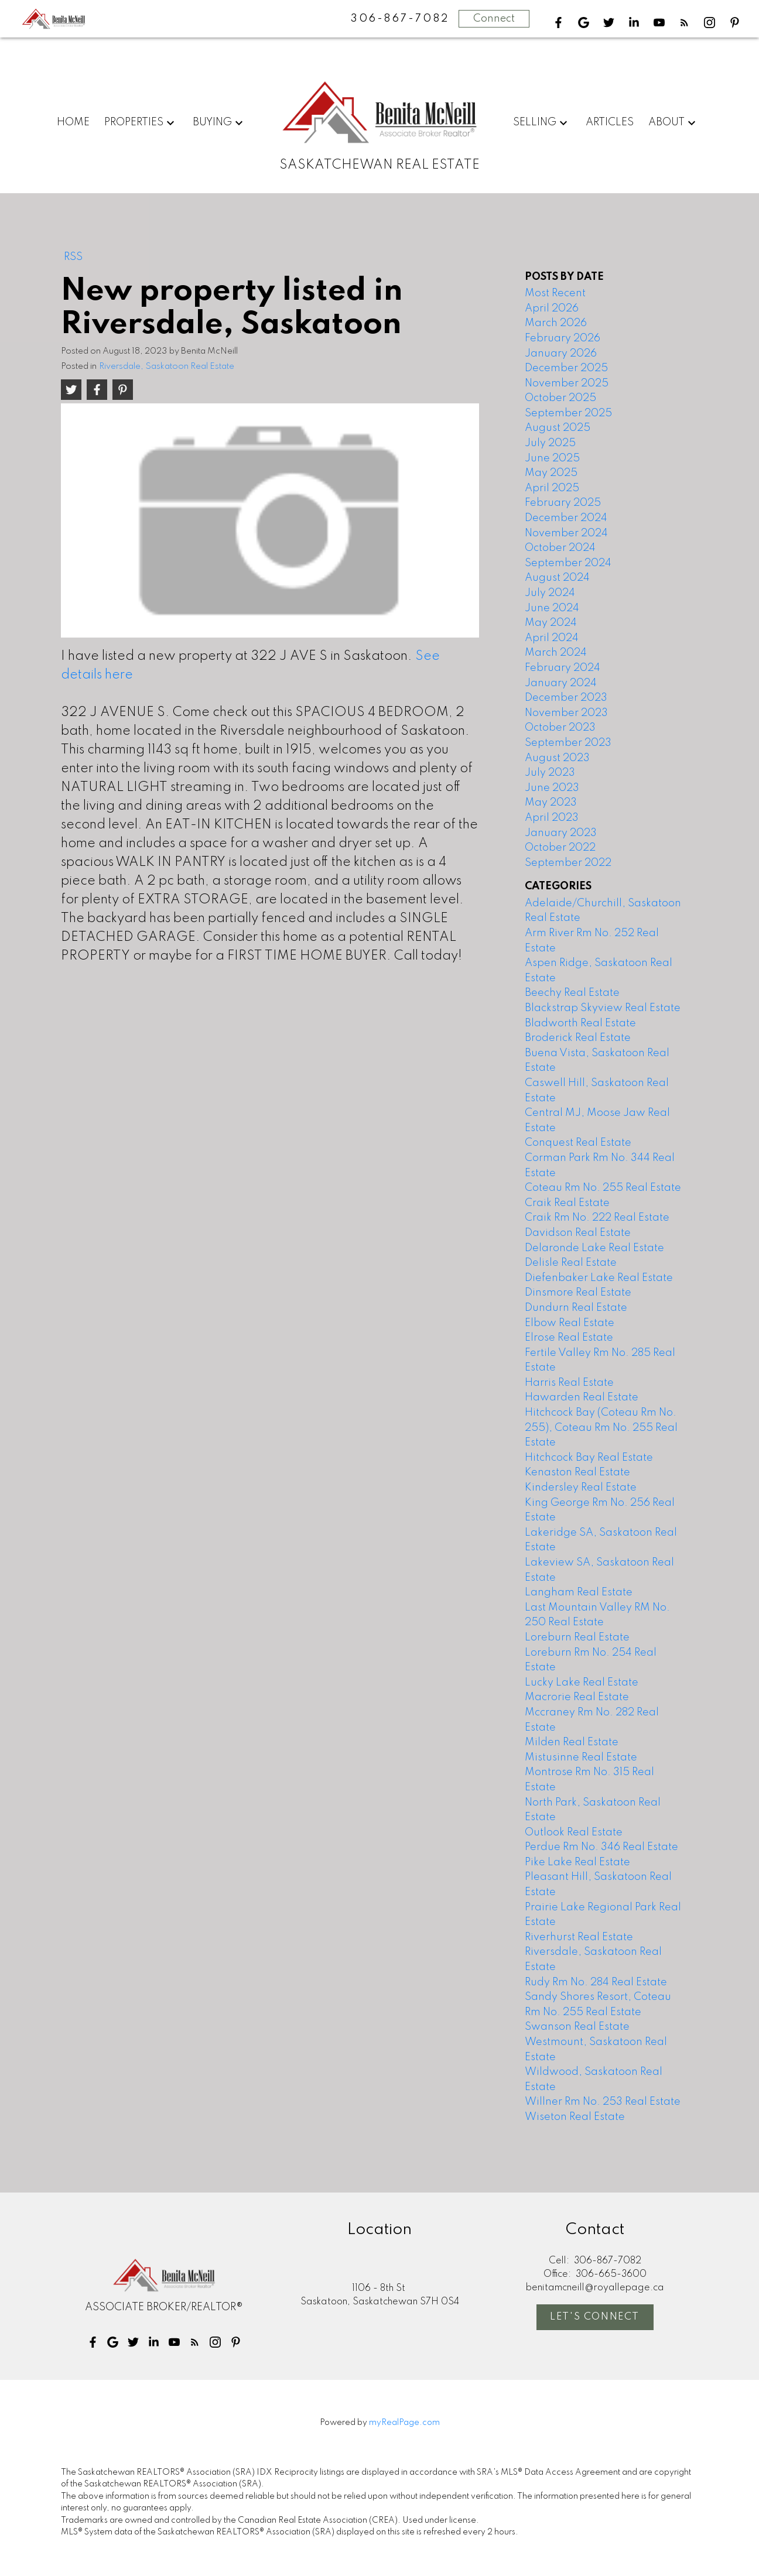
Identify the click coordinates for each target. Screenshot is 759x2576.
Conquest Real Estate (578, 1143)
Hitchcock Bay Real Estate (589, 1458)
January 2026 (561, 353)
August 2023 (557, 758)
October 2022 (560, 847)
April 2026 (552, 308)
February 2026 (562, 338)
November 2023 (566, 713)
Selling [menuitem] (534, 122)
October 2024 (560, 548)
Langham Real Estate (578, 1592)
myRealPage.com (404, 2423)
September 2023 (568, 743)
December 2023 (566, 698)
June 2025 (552, 458)
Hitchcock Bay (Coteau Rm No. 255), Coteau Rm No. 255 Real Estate (601, 1427)
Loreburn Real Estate (577, 1637)
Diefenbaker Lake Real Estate (599, 1278)
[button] (558, 22)
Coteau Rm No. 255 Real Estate (603, 1188)
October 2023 (560, 727)
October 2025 (560, 398)
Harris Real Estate (569, 1383)
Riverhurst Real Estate (579, 1937)
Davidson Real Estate (578, 1233)
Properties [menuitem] (133, 122)
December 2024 (566, 518)
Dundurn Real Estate (576, 1308)
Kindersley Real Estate (581, 1487)
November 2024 (566, 533)
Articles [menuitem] (610, 122)
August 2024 (557, 578)
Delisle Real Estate (571, 1263)
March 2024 (556, 653)
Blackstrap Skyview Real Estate (603, 1008)
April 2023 (552, 818)
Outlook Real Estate (574, 1832)
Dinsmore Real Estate (578, 1292)
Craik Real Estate (567, 1203)
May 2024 (551, 623)
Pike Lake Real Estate (577, 1862)
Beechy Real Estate (572, 993)
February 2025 (563, 503)
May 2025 (551, 473)
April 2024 (552, 638)
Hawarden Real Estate (581, 1397)
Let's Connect (595, 2317)
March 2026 (556, 323)
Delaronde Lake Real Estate (594, 1248)
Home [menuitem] (73, 122)
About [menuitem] (666, 122)
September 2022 (568, 863)
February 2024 (562, 668)
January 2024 (561, 683)
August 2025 (557, 428)
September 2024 (568, 563)
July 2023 (550, 773)
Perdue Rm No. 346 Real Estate (601, 1847)
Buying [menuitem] (212, 122)
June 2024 (552, 608)
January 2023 (561, 833)
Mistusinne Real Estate (581, 1757)
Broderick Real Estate (578, 1038)
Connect (494, 18)
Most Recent (555, 293)
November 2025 (566, 383)
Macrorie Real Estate (577, 1697)
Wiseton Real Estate (575, 2117)
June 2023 (552, 788)
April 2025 (552, 488)
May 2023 (551, 802)
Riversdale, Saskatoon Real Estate (166, 366)
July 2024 (550, 593)
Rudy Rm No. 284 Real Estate (596, 1982)
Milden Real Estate (571, 1742)
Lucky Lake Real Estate (581, 1682)
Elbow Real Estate (569, 1323)
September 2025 (568, 413)
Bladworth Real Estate (580, 1023)
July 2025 (550, 443)
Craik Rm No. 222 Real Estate (597, 1217)
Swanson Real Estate (577, 2027)
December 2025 (566, 368)
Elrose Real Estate (569, 1337)
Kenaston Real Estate (577, 1472)
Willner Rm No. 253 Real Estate (603, 2102)
